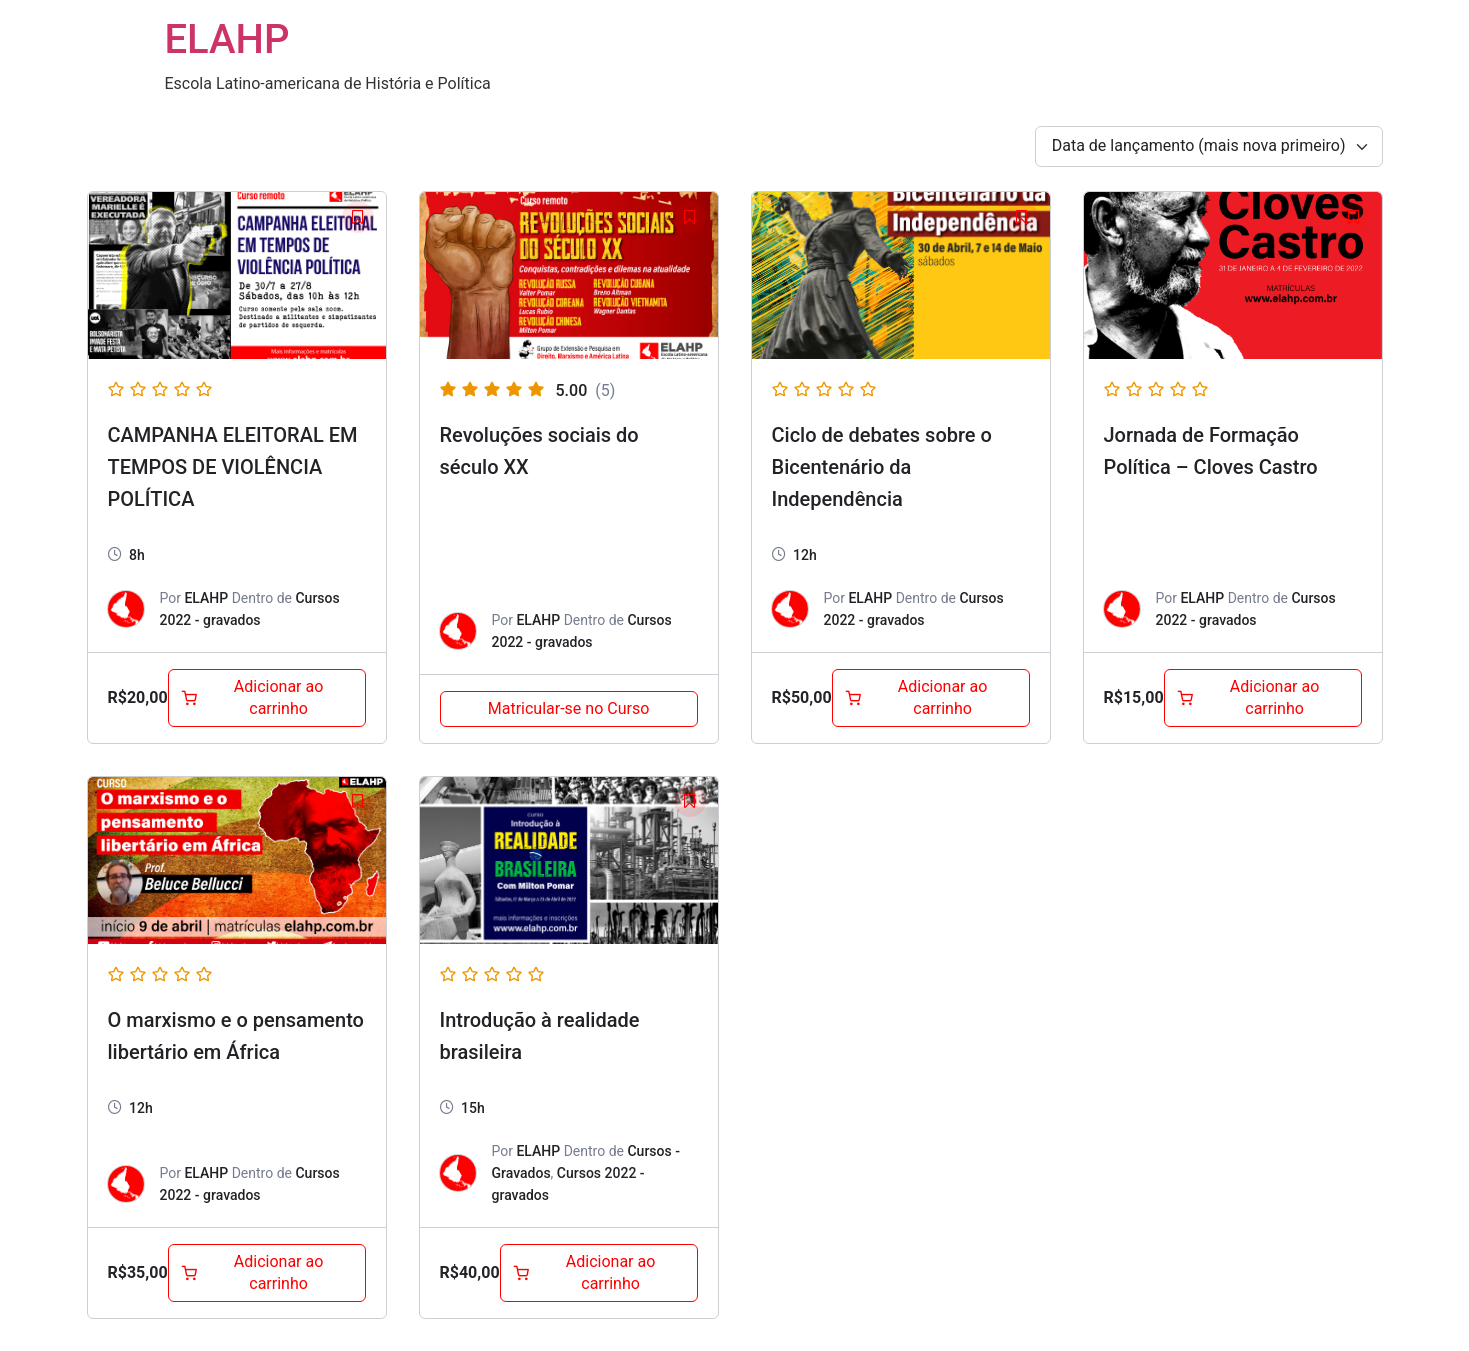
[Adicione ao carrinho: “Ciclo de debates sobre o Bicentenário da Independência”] (931, 698)
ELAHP (227, 39)
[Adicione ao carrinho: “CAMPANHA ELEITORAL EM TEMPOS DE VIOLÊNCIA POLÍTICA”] (267, 698)
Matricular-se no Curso (569, 708)
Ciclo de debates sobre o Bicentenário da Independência (882, 467)
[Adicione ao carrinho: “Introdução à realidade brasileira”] (599, 1273)
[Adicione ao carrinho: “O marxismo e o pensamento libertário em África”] (267, 1273)
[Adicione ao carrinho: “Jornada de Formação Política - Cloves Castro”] (1263, 698)
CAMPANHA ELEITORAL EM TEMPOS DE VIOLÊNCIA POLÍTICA (233, 467)
